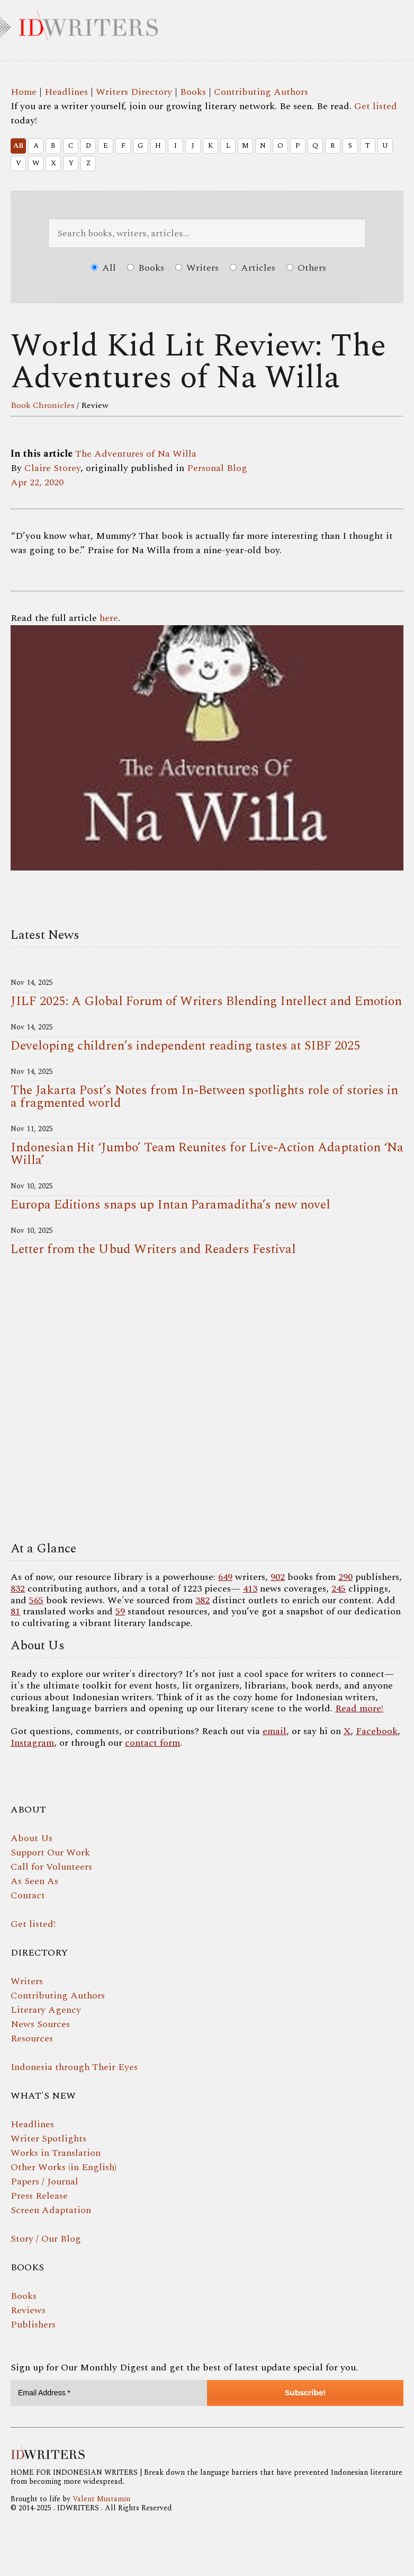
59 (120, 1611)
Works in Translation (56, 2153)
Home (24, 92)
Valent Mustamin (101, 2498)
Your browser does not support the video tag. (207, 1401)
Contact (28, 1895)
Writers (197, 268)
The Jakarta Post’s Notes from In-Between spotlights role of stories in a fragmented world (204, 1097)
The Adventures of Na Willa (135, 454)
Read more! (359, 1708)
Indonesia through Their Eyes (74, 2067)
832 (18, 1589)
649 (225, 1577)
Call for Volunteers (51, 1867)
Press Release (39, 2196)
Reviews (28, 2310)
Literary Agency (46, 2010)
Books (193, 92)
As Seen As (34, 1881)
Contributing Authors (261, 92)
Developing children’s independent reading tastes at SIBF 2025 (185, 1045)
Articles (252, 268)
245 (338, 1589)
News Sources (40, 2024)
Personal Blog (217, 468)
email (274, 1731)
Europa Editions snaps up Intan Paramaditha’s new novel (170, 1204)
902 (278, 1577)
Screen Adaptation (51, 2210)
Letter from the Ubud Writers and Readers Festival (153, 1249)
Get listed (375, 106)
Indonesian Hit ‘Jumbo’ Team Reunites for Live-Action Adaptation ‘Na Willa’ (207, 1154)
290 (345, 1577)
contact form (152, 1743)
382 (202, 1600)
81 (15, 1611)
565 (36, 1600)
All (18, 145)
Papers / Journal (44, 2181)
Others (306, 268)
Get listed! (33, 1924)
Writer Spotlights (48, 2138)
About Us (31, 1838)
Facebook (377, 1731)
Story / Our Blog (46, 2239)
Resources (32, 2038)
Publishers (33, 2324)
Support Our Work (50, 1852)
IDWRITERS (207, 23)
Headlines (66, 92)
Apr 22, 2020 (37, 482)
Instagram (32, 1743)
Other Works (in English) (63, 2167)
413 (250, 1589)
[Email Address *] (109, 2393)
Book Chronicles (43, 405)
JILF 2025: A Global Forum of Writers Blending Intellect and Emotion (206, 1001)
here (109, 618)
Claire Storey (52, 468)
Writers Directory (134, 92)
